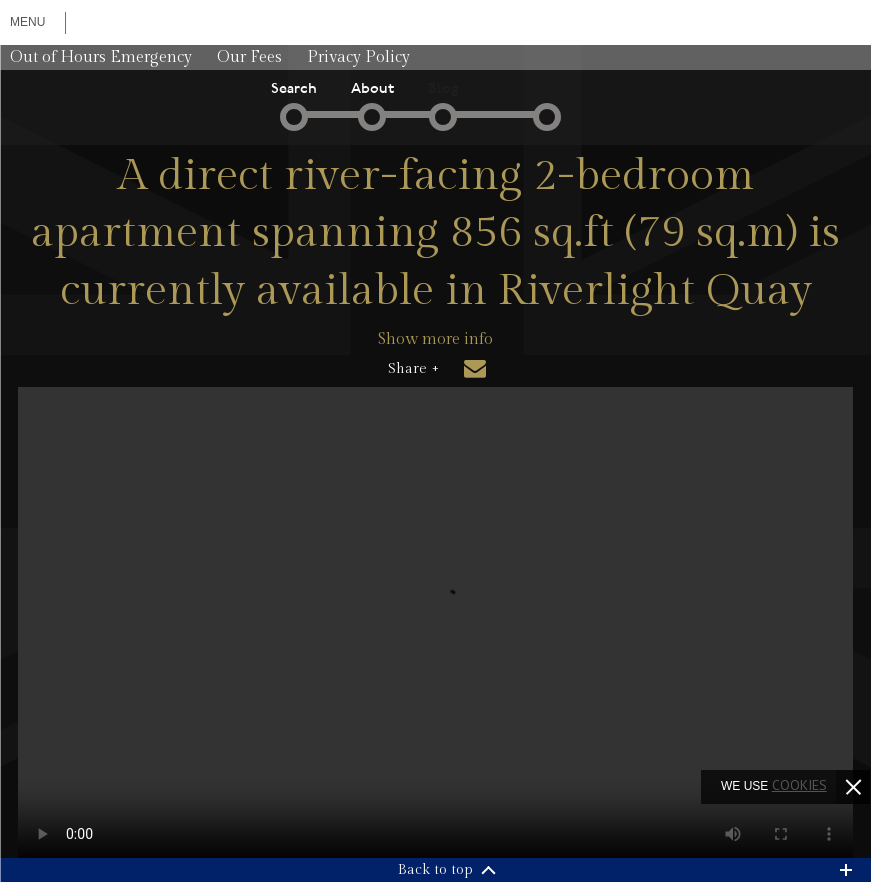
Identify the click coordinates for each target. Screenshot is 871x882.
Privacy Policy (358, 57)
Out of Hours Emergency (101, 57)
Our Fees (249, 57)
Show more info (435, 339)
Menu (27, 22)
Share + (413, 369)
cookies (799, 785)
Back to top (435, 870)
